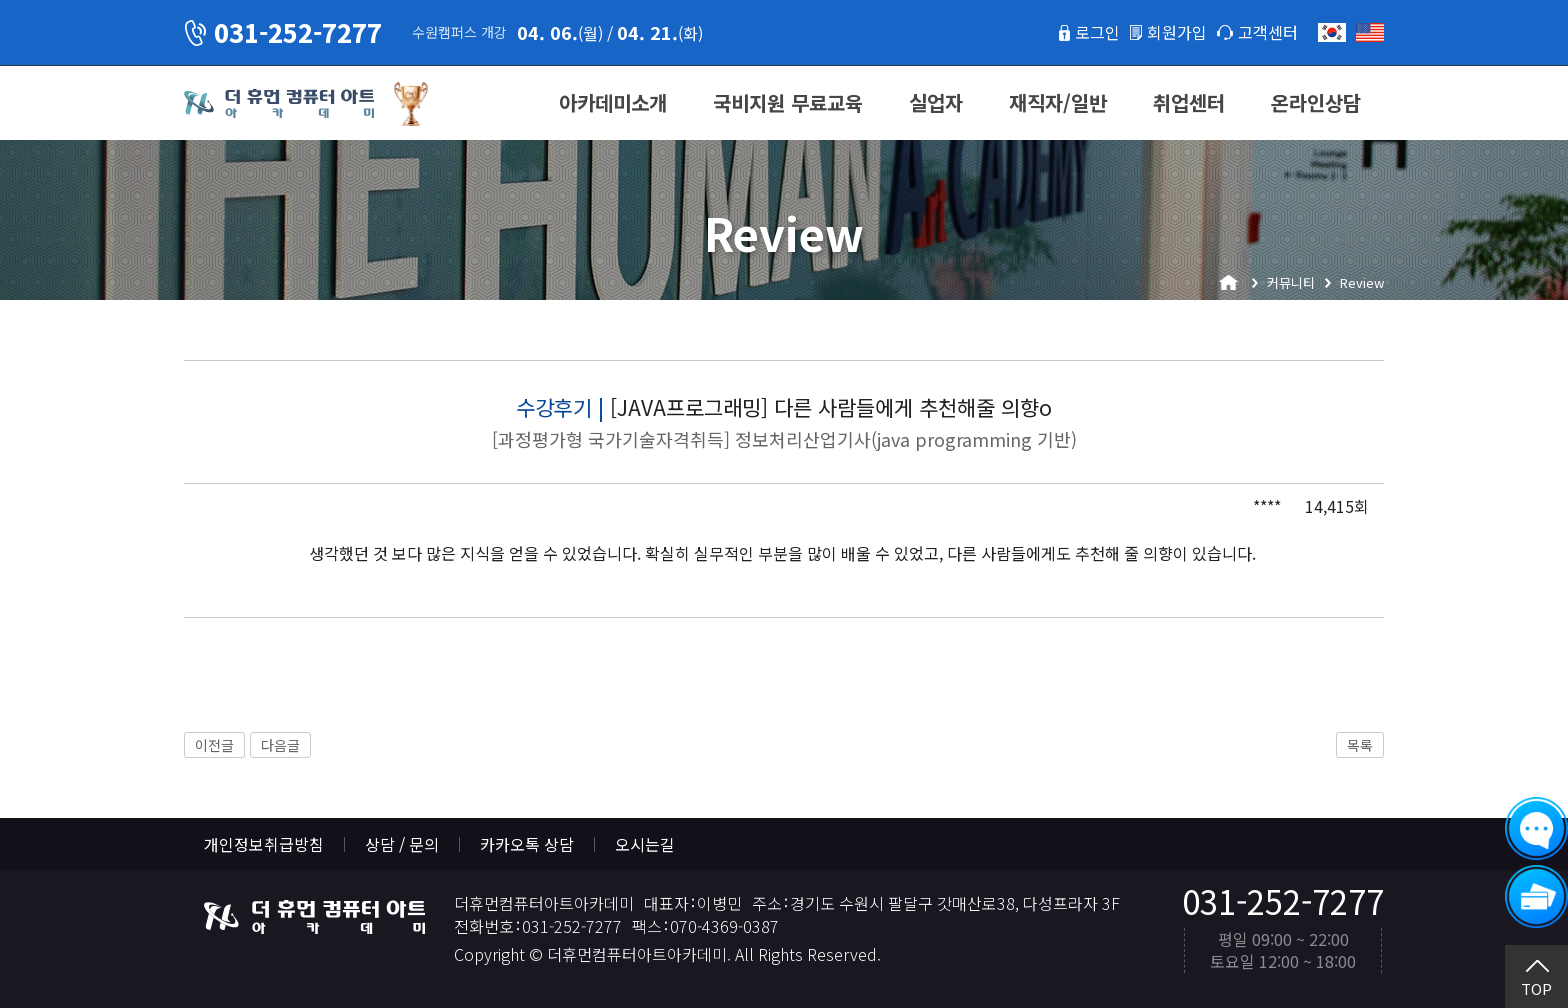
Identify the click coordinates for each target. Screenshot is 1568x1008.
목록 (1360, 745)
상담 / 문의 (402, 844)
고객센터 (1268, 32)
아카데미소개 (613, 102)
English (1370, 32)
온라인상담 (1316, 102)
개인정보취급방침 (264, 844)
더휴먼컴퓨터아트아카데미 (279, 104)
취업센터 (1189, 102)
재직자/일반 (1058, 102)
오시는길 (645, 844)
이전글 (214, 745)
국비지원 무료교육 (788, 102)
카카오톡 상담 (527, 844)
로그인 (1097, 32)
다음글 (280, 745)
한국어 (1332, 32)
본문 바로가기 (0, 0)
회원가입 (1177, 32)
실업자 (936, 102)
